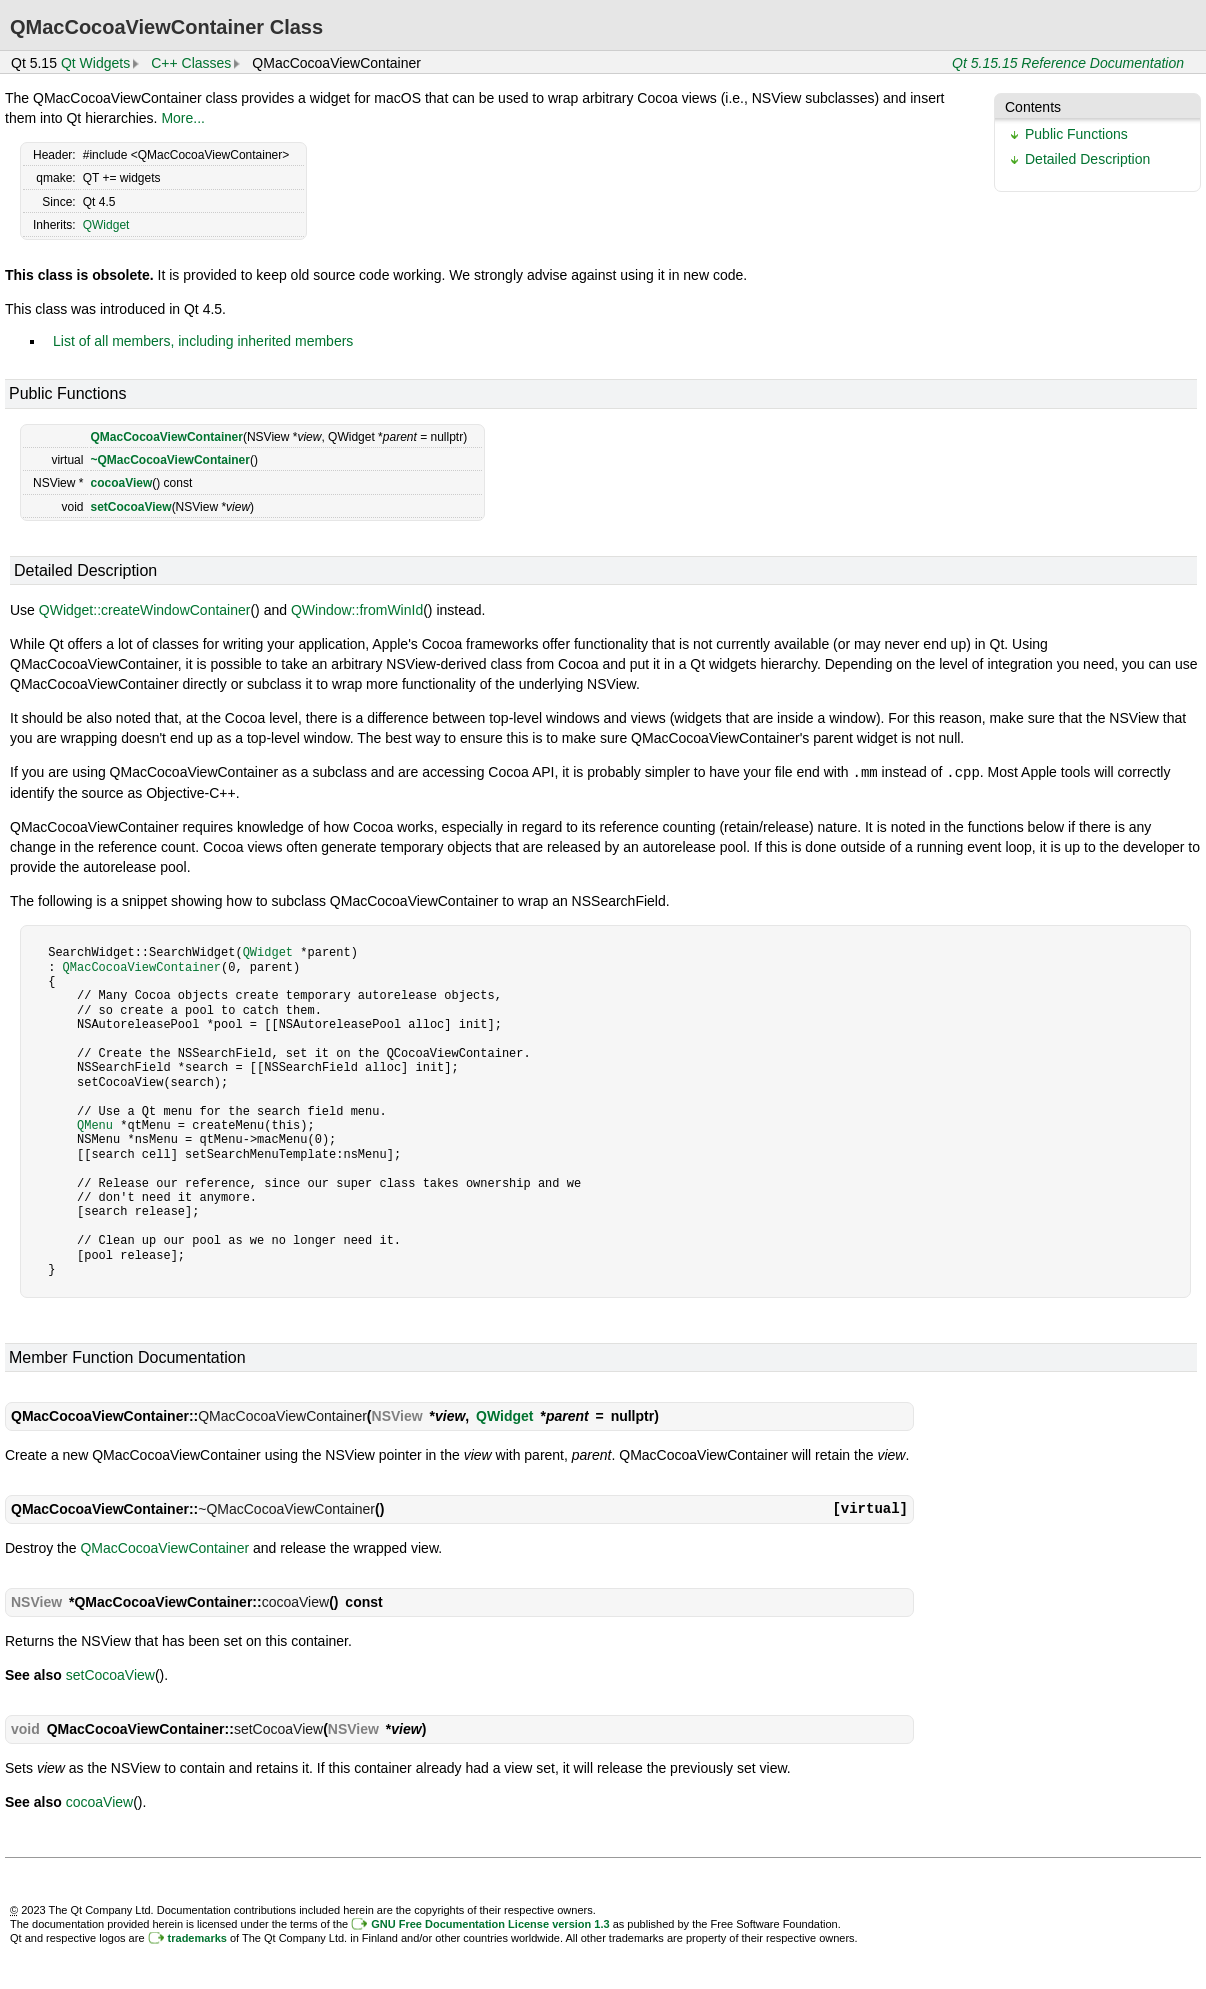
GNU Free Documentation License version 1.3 (490, 1923)
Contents (1033, 107)
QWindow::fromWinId (357, 610)
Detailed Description (1087, 159)
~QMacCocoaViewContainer (170, 460)
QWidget (106, 225)
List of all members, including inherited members (203, 341)
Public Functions (1076, 134)
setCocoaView (130, 507)
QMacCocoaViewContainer (166, 437)
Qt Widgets (95, 63)
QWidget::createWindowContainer (145, 610)
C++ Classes (191, 63)
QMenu (95, 1124)
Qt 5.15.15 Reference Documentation (1068, 63)
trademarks (197, 1937)
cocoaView (121, 483)
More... (183, 118)
